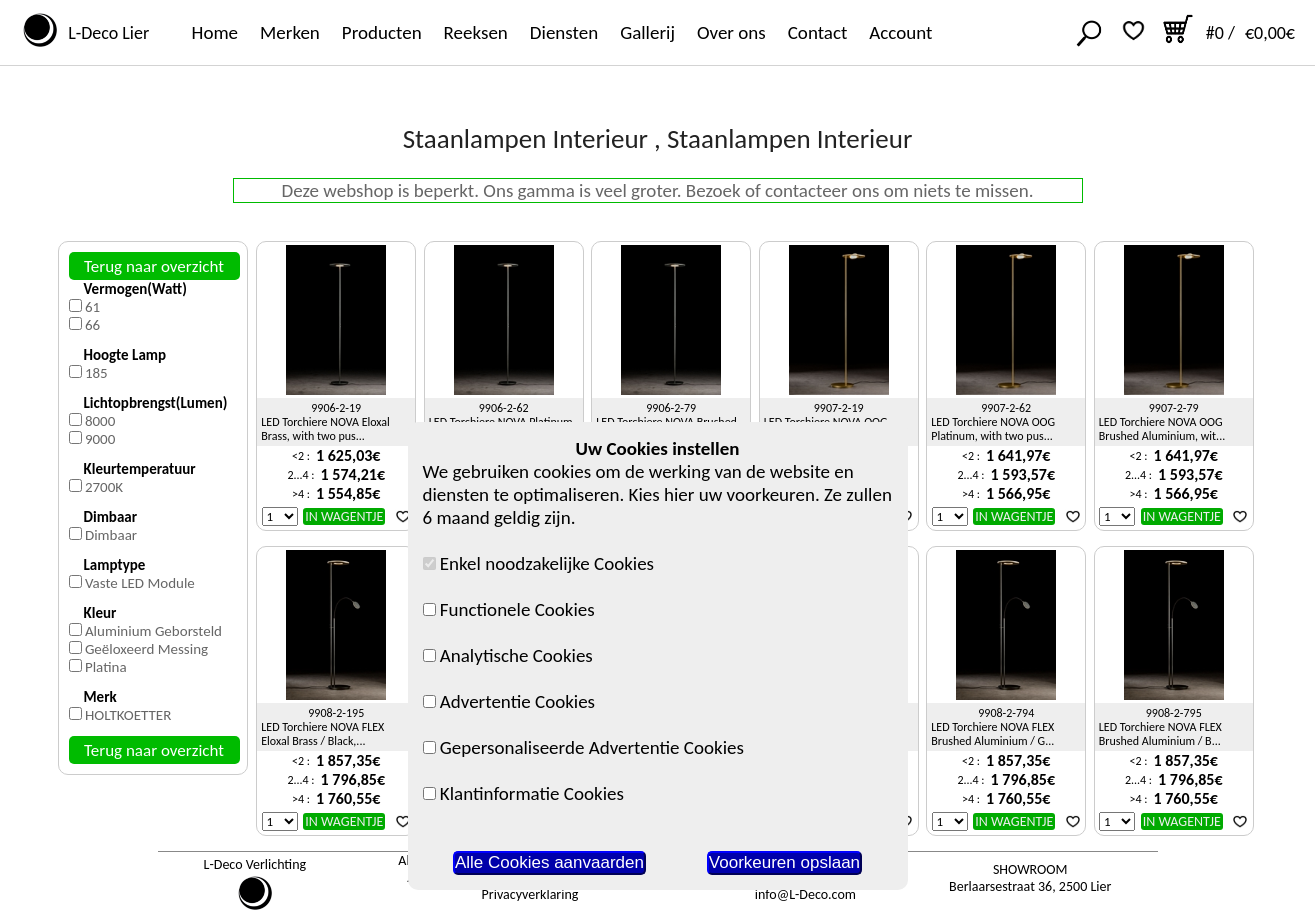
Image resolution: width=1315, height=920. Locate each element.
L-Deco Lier (104, 33)
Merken (290, 32)
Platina (106, 667)
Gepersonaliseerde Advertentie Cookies (583, 747)
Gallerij (647, 32)
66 (92, 325)
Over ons (731, 32)
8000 (100, 421)
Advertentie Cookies (509, 701)
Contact (818, 32)
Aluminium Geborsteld (153, 631)
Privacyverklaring (530, 894)
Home (215, 32)
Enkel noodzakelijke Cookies (539, 563)
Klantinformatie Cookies (523, 793)
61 (92, 307)
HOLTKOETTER (128, 715)
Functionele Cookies (509, 609)
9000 (100, 439)
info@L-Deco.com (805, 894)
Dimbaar (111, 535)
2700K (104, 487)
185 (96, 373)
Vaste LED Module (140, 583)
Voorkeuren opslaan (784, 862)
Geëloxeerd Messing (146, 649)
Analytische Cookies (508, 655)
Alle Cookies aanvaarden (549, 862)
